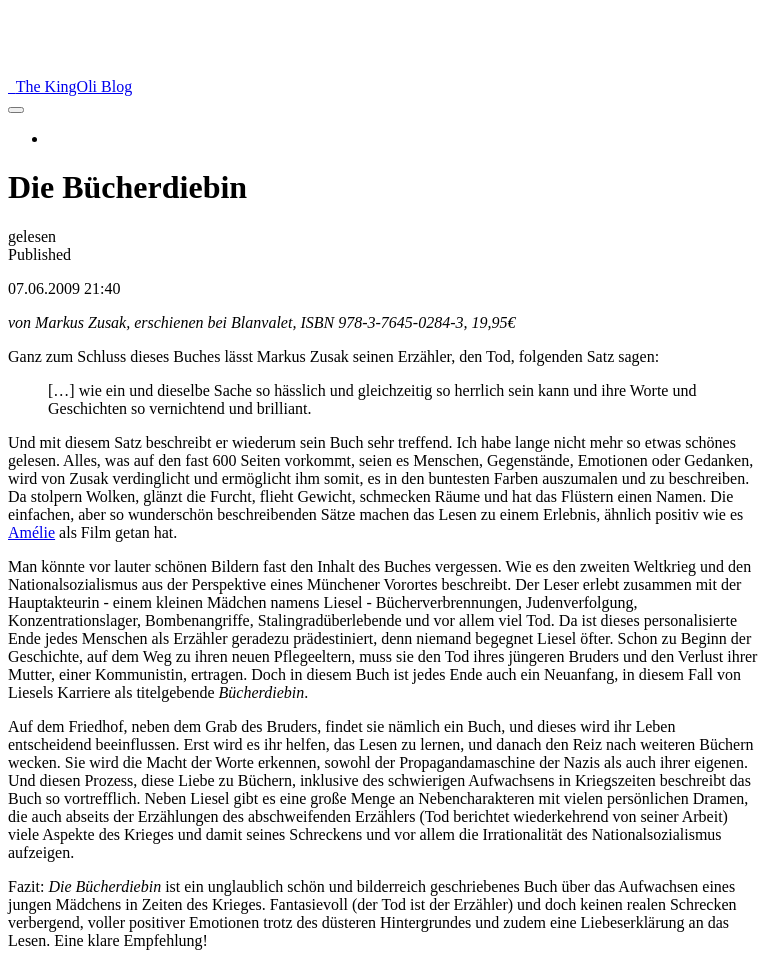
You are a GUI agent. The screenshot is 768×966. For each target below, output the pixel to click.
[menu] (16, 110)
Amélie (31, 532)
